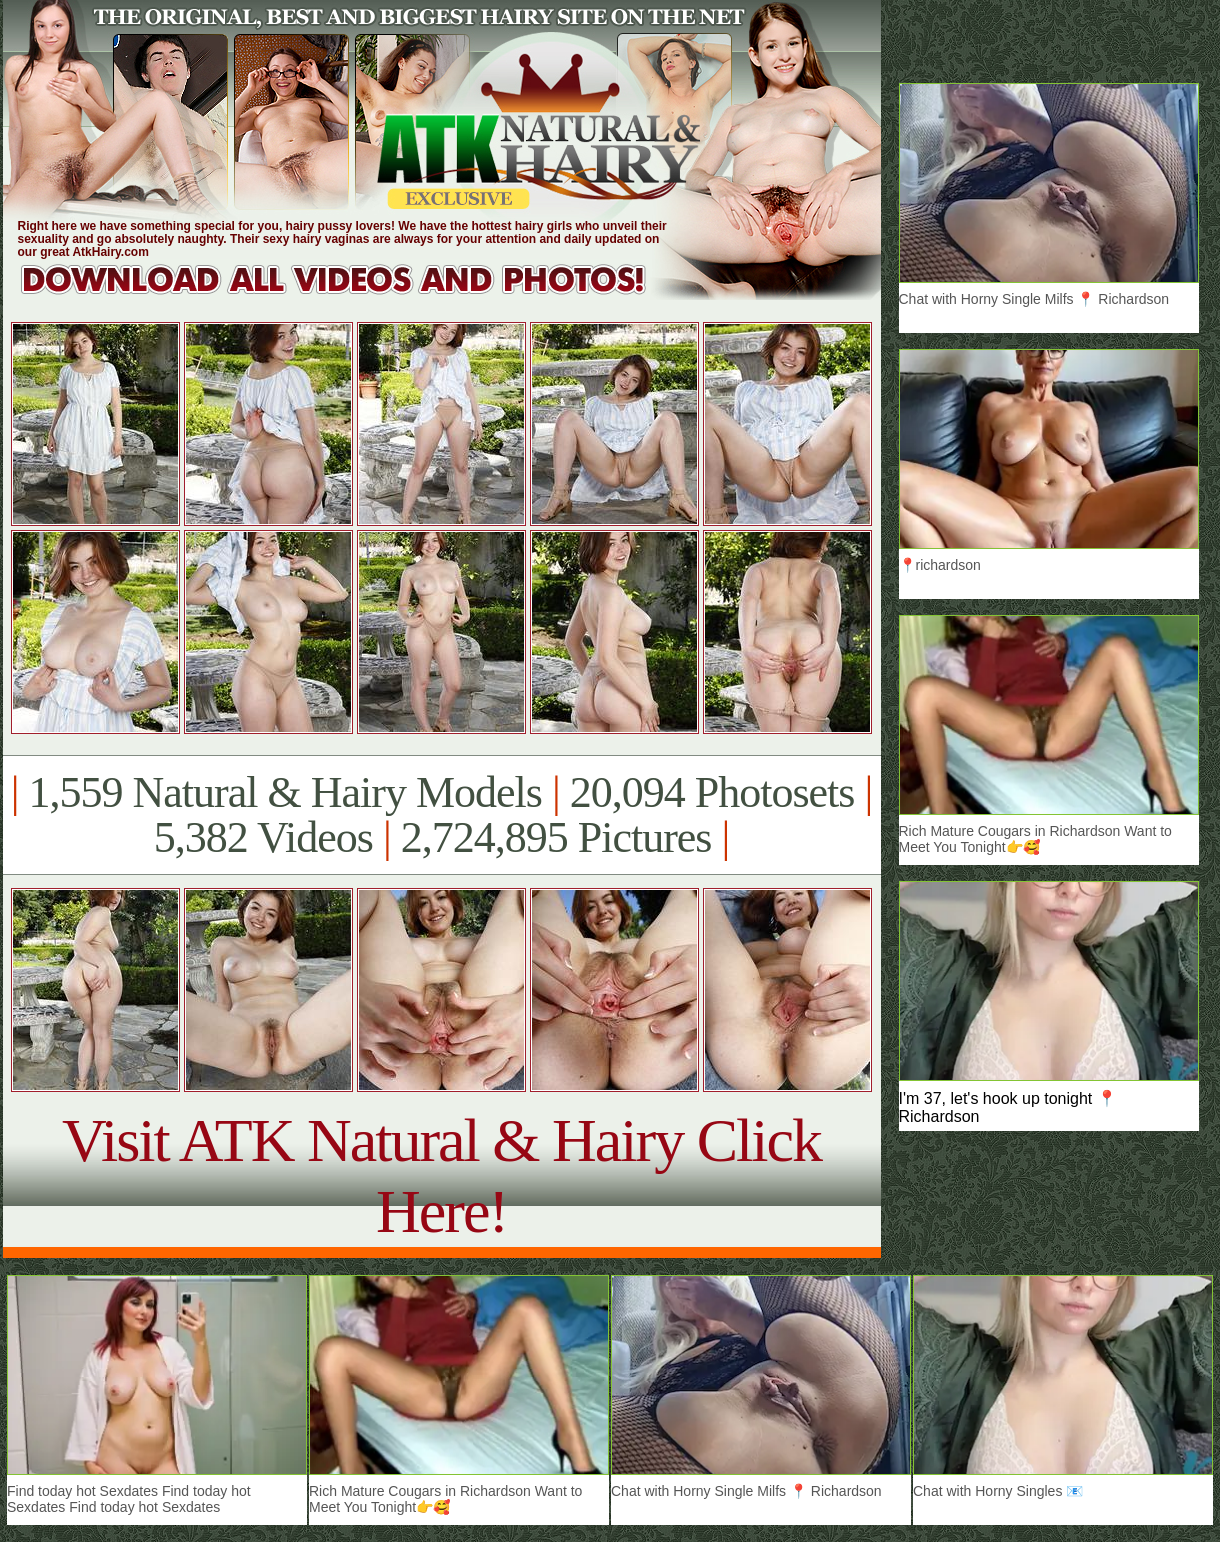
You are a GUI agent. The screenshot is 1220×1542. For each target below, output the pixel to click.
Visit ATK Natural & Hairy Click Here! (441, 1175)
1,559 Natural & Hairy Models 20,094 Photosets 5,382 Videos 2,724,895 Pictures (441, 815)
